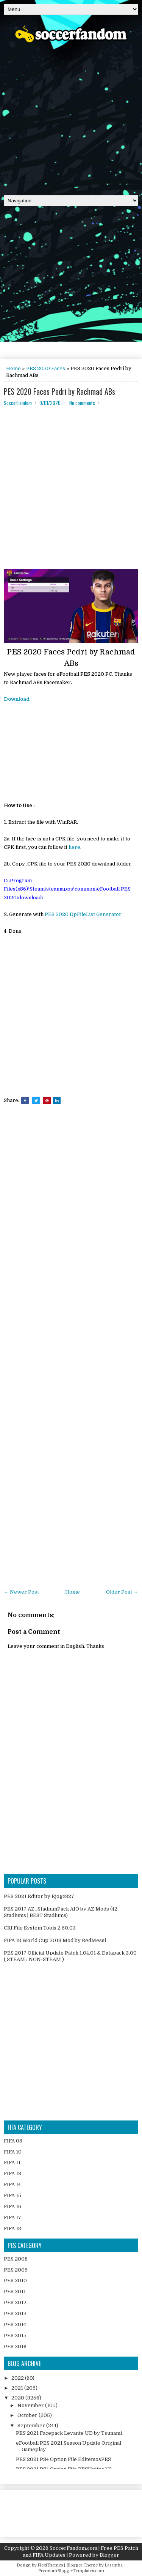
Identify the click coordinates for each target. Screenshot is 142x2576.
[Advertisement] (71, 116)
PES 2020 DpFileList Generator (83, 914)
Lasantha (114, 2565)
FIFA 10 (13, 2152)
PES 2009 (16, 2270)
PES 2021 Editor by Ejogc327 (39, 1896)
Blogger (109, 2555)
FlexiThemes (50, 2565)
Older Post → (122, 1592)
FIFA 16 (12, 2206)
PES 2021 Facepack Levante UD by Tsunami (69, 2433)
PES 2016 (15, 2346)
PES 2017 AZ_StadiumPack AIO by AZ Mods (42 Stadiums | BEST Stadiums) (60, 1912)
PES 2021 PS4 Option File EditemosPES (63, 2459)
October (28, 2415)
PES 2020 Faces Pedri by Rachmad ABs (59, 391)
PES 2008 (16, 2259)
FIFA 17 (12, 2217)
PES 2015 (15, 2335)
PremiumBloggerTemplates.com (71, 2570)
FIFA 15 (12, 2195)
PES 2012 (15, 2302)
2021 (17, 2388)
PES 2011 (15, 2291)
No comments (82, 403)
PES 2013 (15, 2313)
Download (17, 699)
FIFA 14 (12, 2184)
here (74, 847)
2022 (18, 2378)
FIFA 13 (12, 2173)
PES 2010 (15, 2280)
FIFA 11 (12, 2162)
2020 (18, 2398)
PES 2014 (15, 2324)
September (31, 2425)
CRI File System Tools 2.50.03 (40, 1928)
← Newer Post (21, 1592)
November (31, 2405)
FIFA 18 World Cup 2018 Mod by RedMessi (55, 1940)
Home (13, 368)
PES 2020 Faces (45, 368)
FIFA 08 (13, 2141)
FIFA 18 (12, 2228)
